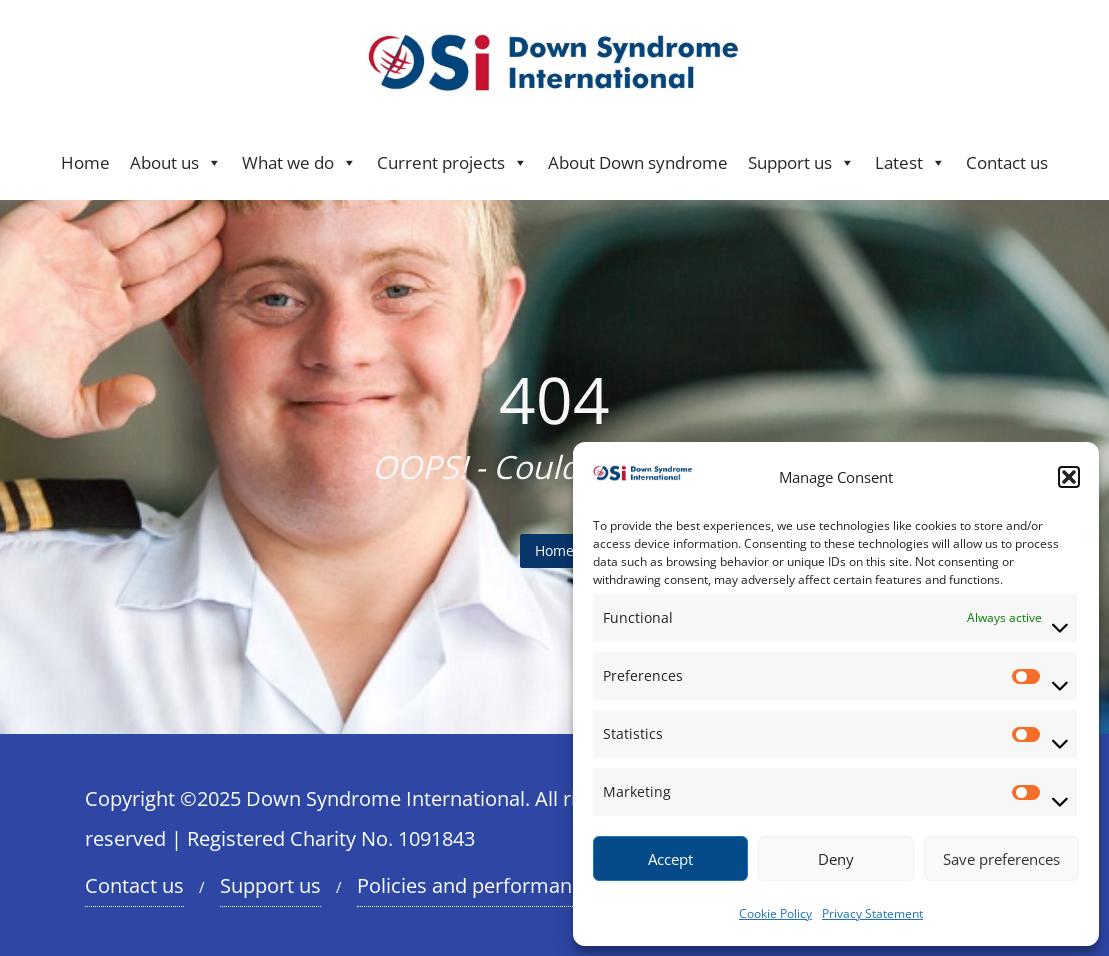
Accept (670, 859)
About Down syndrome (638, 162)
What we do (299, 162)
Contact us (1007, 162)
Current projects (452, 162)
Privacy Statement (872, 913)
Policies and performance (475, 885)
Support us (801, 162)
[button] (1069, 477)
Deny (836, 859)
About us (176, 162)
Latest (910, 162)
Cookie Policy (775, 913)
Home (85, 162)
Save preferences (1001, 859)
